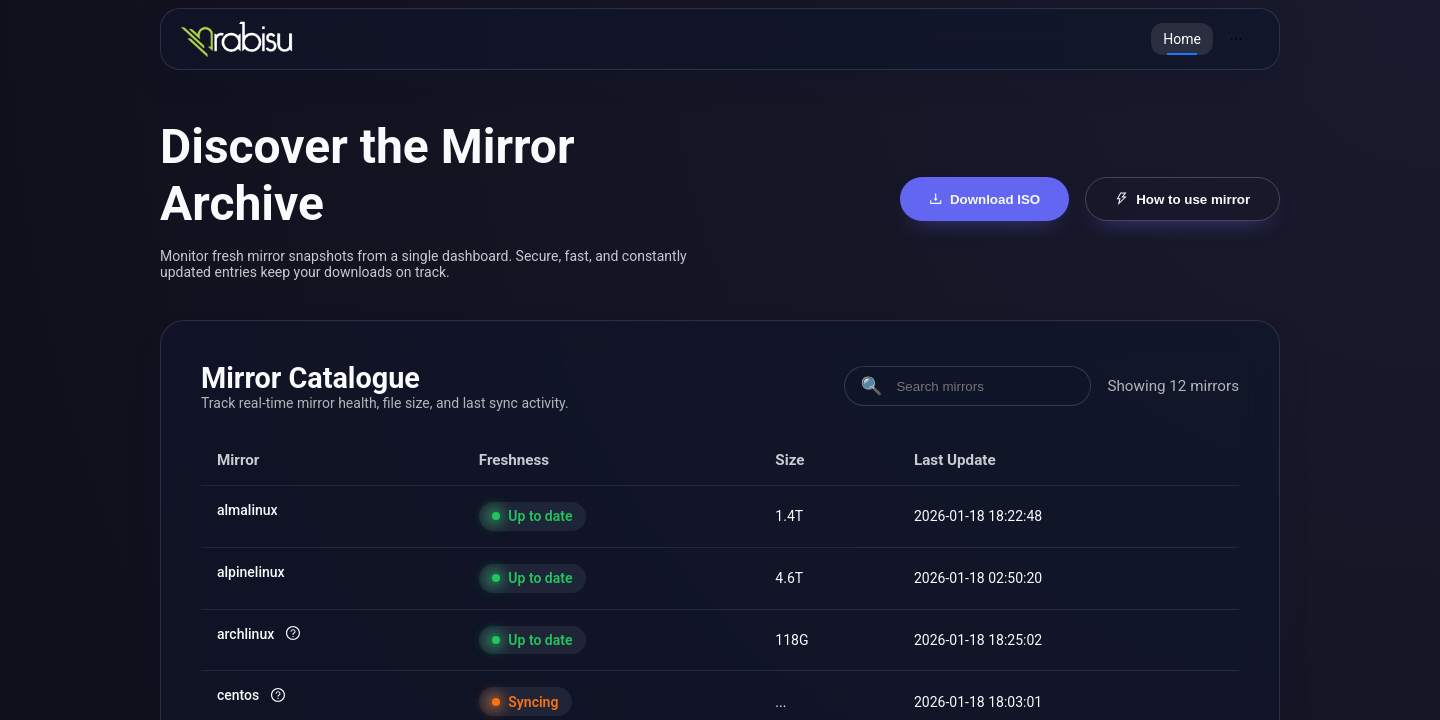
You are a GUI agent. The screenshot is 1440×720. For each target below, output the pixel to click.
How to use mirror (1182, 199)
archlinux (245, 634)
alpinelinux (251, 572)
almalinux (247, 510)
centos (238, 695)
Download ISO (985, 199)
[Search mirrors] (984, 386)
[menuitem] (1182, 39)
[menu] (1205, 39)
